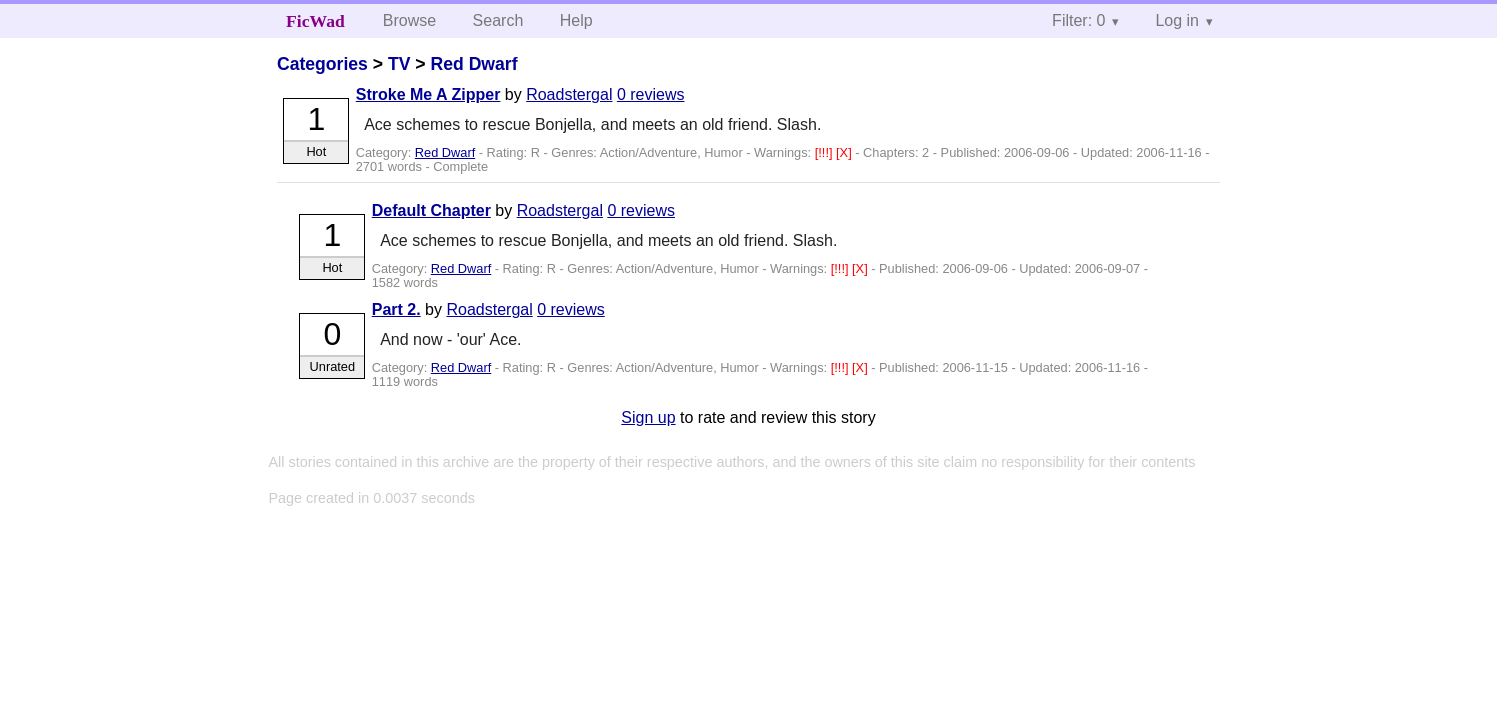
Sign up (648, 417)
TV (399, 64)
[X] (845, 152)
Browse (409, 20)
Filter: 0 (1078, 20)
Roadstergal (569, 94)
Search (498, 20)
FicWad (315, 21)
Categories (322, 64)
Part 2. (396, 309)
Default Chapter (431, 210)
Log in (1177, 20)
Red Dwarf (474, 64)
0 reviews (651, 94)
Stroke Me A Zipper (428, 94)
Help (576, 20)
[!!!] (825, 152)
